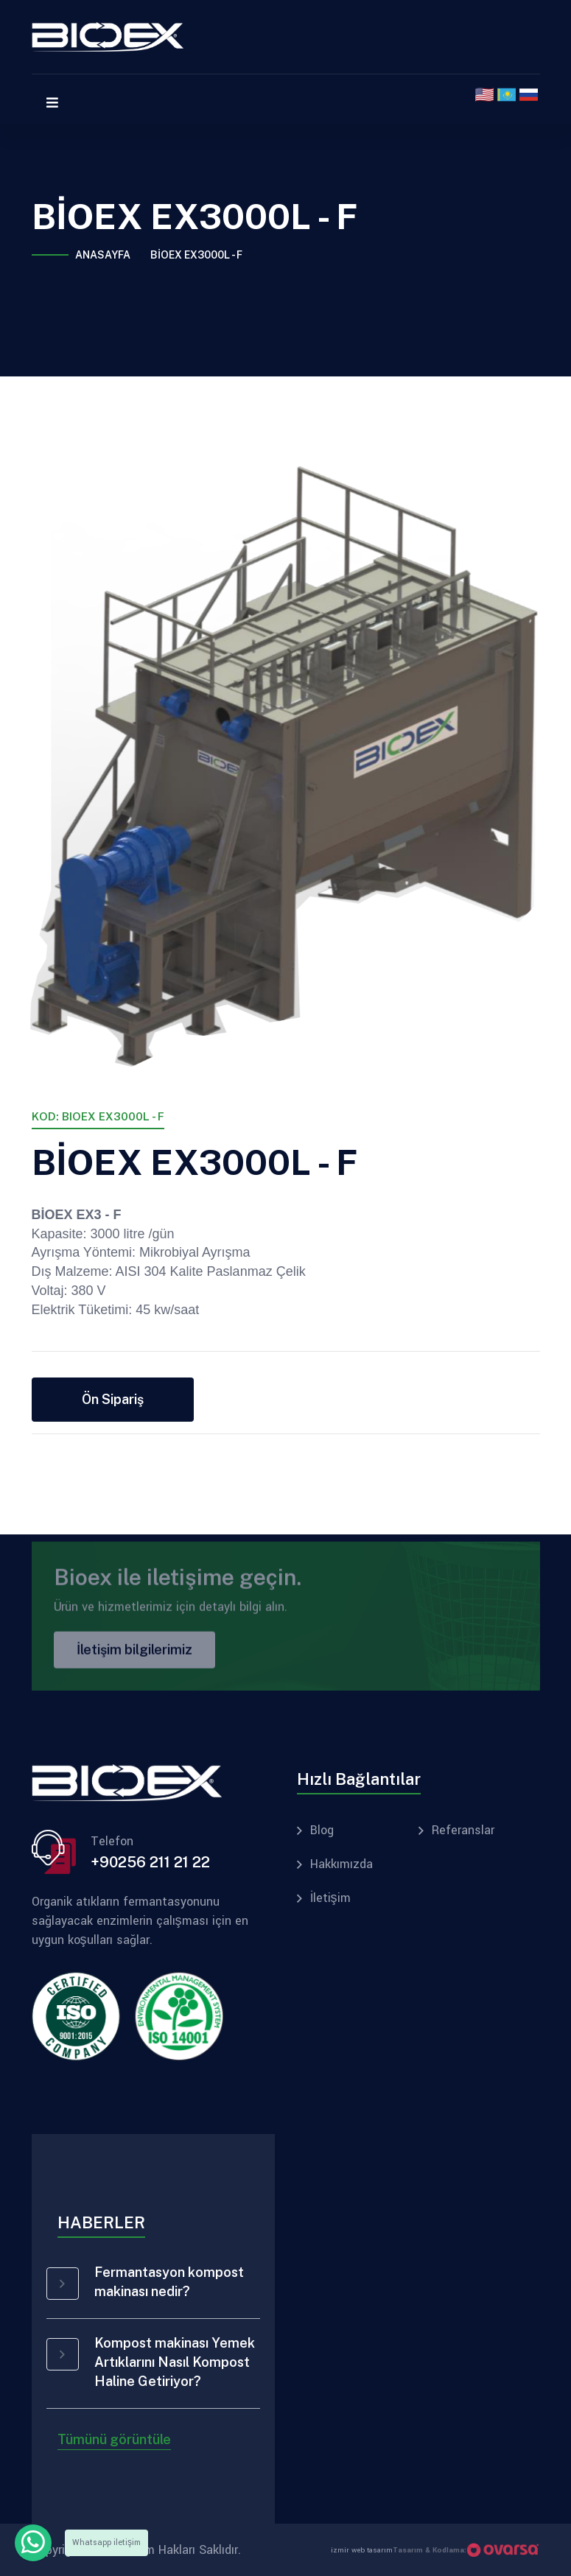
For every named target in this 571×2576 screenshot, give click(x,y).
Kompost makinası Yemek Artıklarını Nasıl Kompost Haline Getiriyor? (174, 2362)
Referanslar (463, 1830)
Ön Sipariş (113, 1399)
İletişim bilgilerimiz (134, 1654)
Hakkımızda (341, 1864)
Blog (322, 1830)
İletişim (330, 1898)
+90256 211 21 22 (150, 1862)
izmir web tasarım (362, 2550)
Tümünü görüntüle (114, 2439)
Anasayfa (102, 255)
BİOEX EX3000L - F (196, 255)
